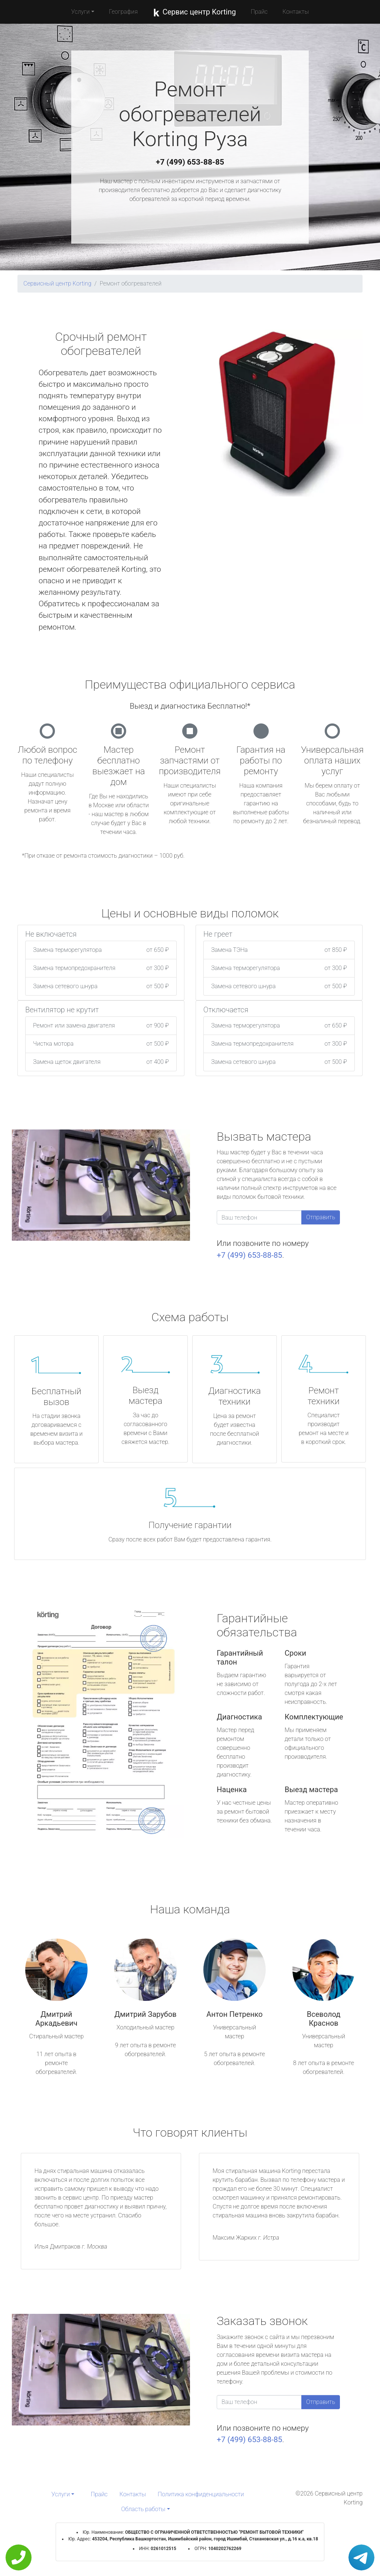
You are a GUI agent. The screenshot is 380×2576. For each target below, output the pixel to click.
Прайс (259, 11)
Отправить (320, 1217)
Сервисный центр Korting (57, 283)
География (123, 11)
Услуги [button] (80, 11)
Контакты (295, 11)
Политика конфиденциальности (201, 2494)
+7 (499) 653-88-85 (190, 162)
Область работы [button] (143, 2509)
